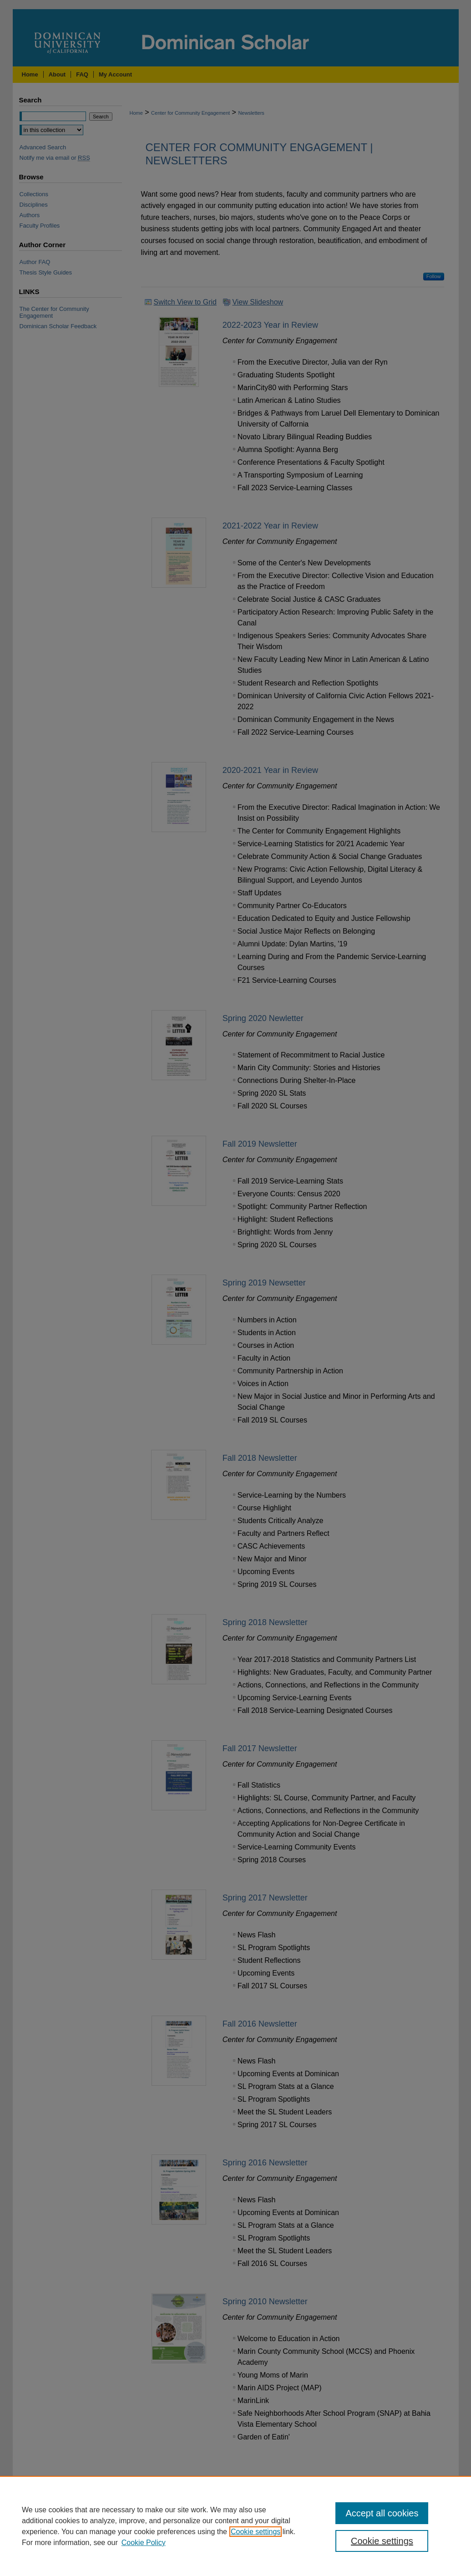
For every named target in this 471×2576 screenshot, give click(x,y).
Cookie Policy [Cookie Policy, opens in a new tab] (144, 2542)
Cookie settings (255, 2531)
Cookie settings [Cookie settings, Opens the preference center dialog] (382, 2541)
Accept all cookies (381, 2513)
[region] (235, 2526)
